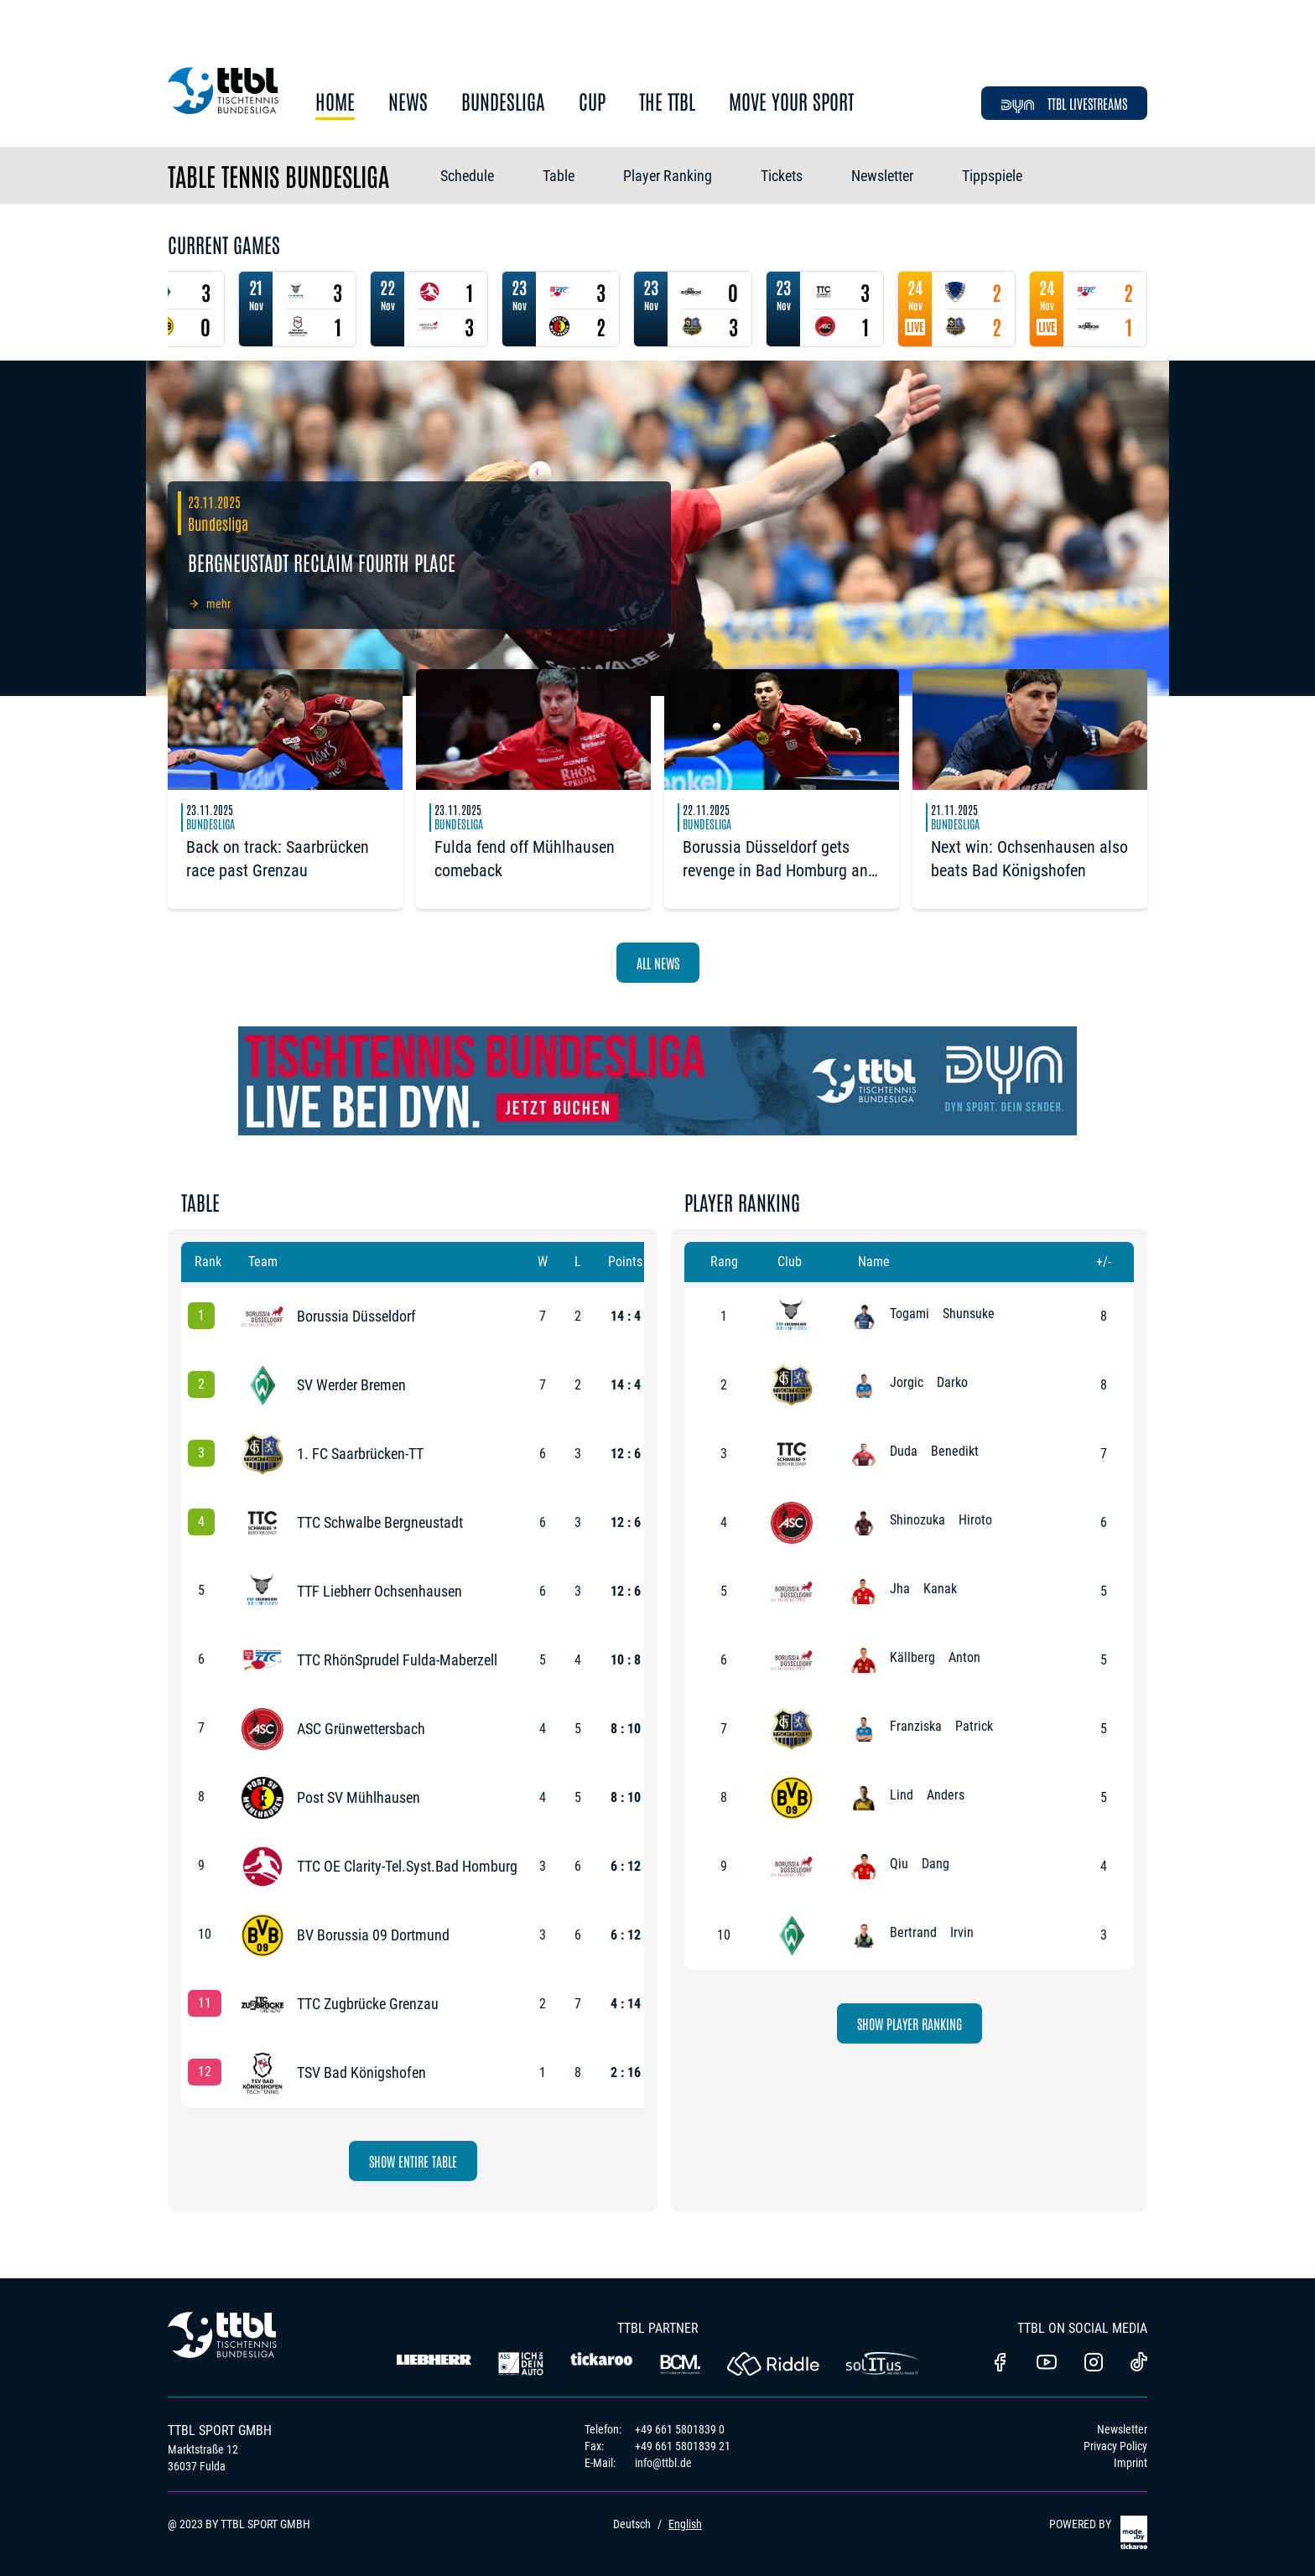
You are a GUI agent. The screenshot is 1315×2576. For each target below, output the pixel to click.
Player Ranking (667, 175)
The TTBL (667, 102)
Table (558, 175)
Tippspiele (992, 175)
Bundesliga (503, 102)
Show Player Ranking (909, 2023)
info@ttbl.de (663, 2463)
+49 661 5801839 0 (680, 2429)
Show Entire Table (413, 2161)
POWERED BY (1098, 2532)
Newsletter (882, 175)
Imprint (1130, 2463)
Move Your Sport (791, 102)
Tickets (782, 175)
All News (658, 962)
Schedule (467, 175)
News (408, 102)
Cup (592, 102)
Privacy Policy (1115, 2446)
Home (335, 102)
